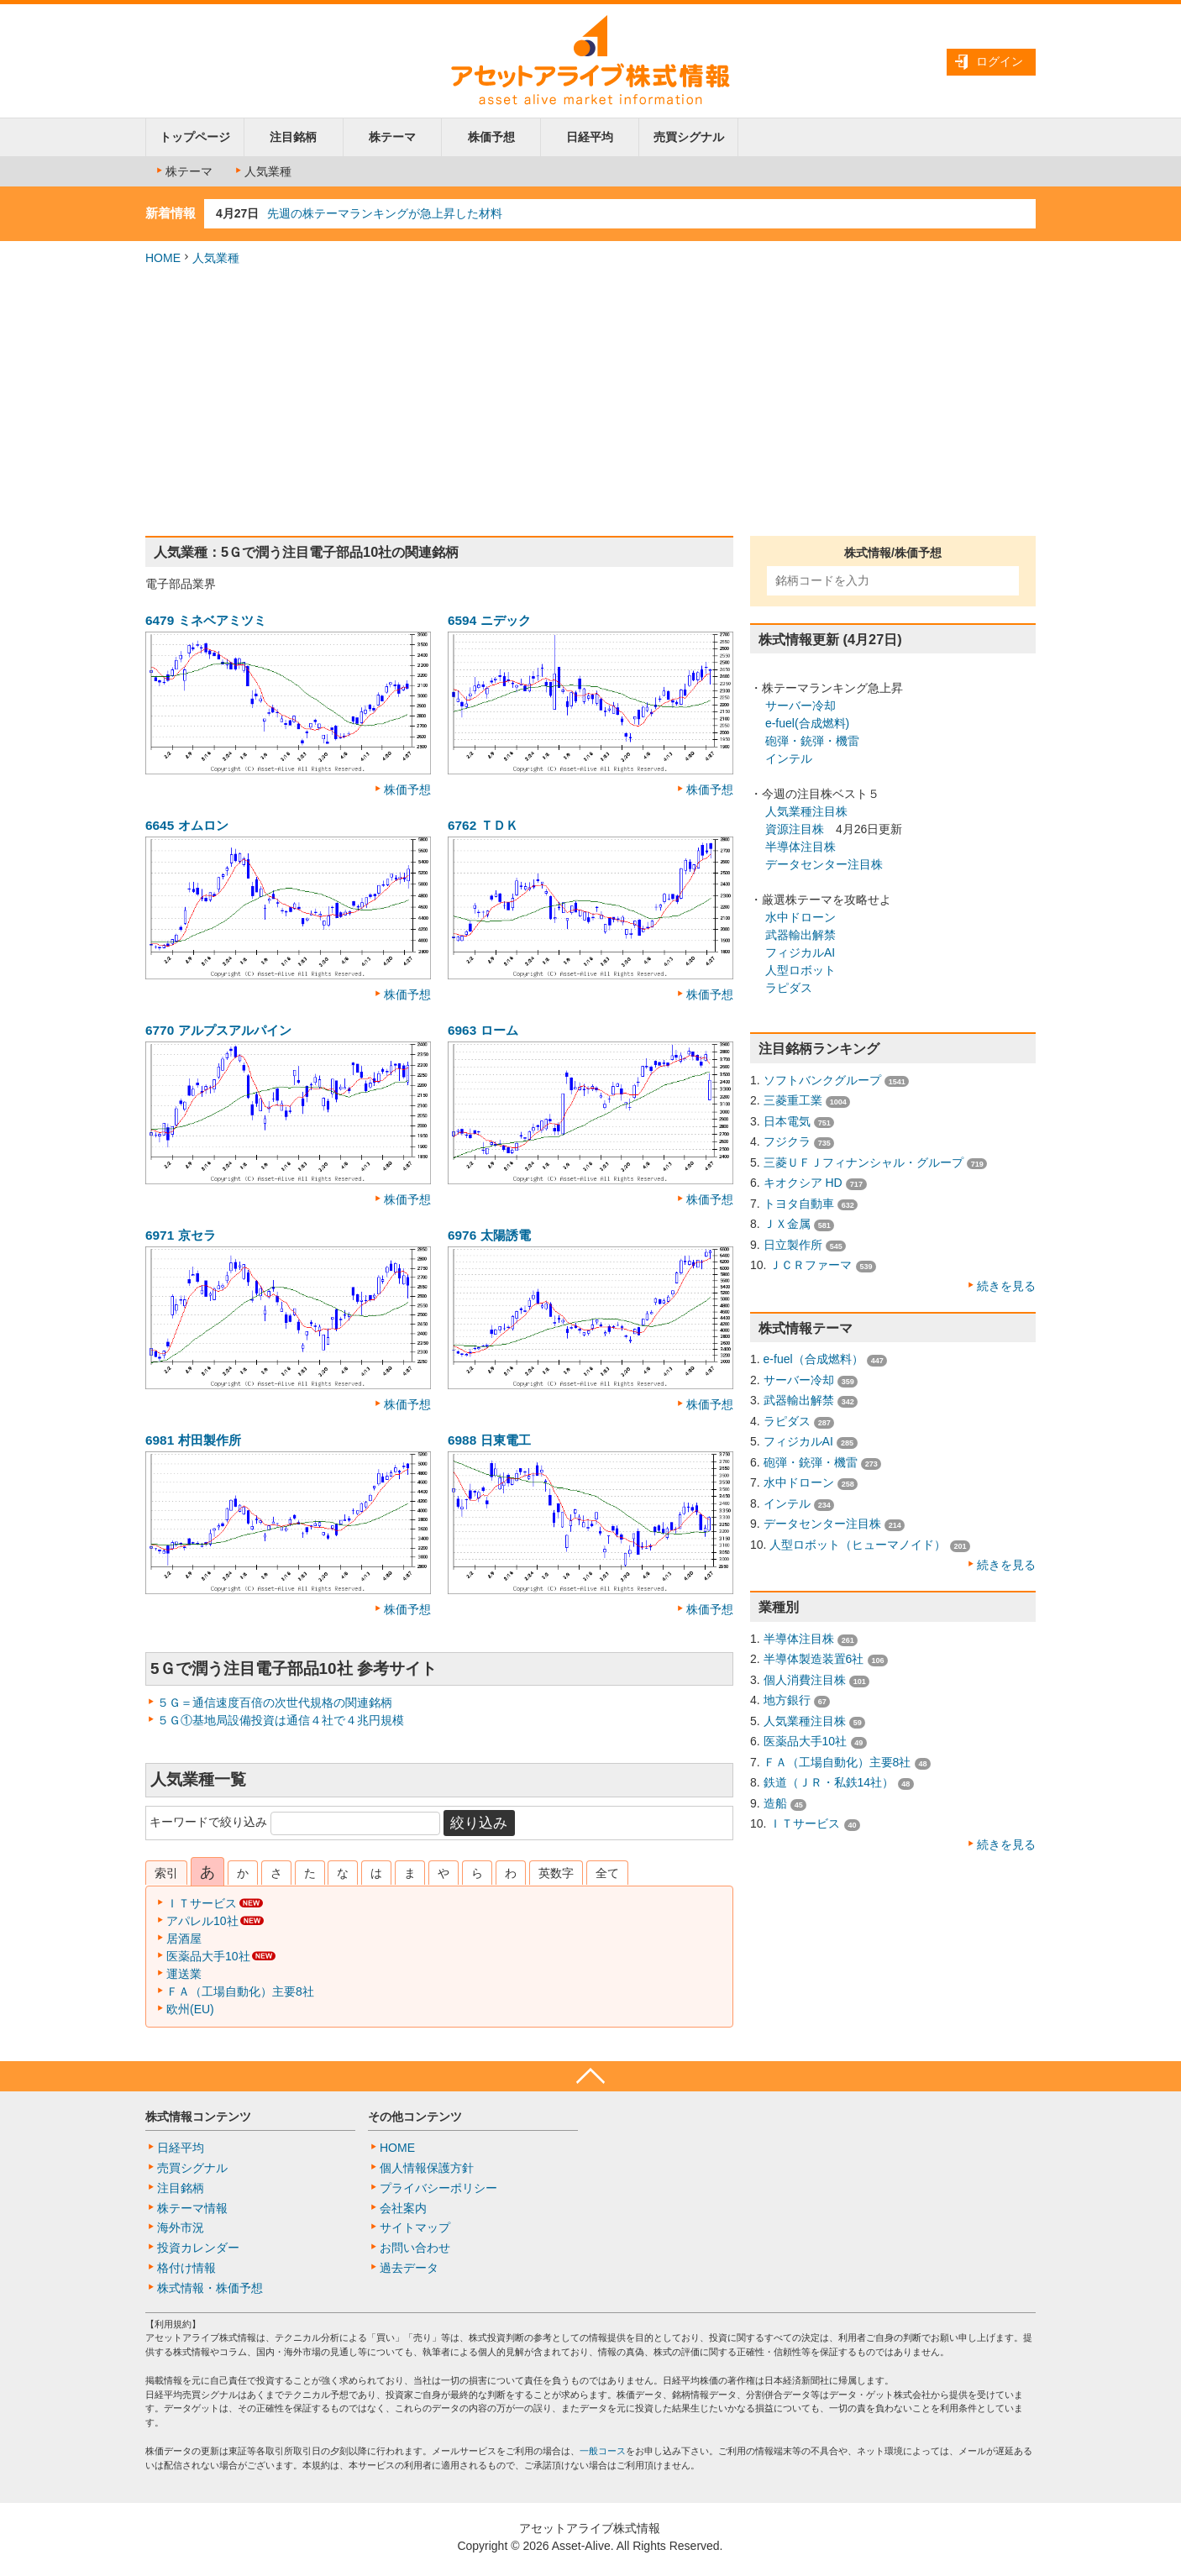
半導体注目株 (800, 846)
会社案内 (403, 2208)
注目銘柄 (293, 137)
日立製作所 (793, 1244)
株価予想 (491, 137)
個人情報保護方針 (427, 2168)
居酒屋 (184, 1938)
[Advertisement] (590, 401)
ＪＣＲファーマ (810, 1265)
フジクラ (787, 1141)
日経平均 (589, 137)
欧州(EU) (190, 2009)
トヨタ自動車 (799, 1203)
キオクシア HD (803, 1182)
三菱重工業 (793, 1100)
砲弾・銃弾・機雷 (812, 741)
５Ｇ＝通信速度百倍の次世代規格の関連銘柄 (274, 1702)
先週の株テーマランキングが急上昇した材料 (384, 213)
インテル (788, 758)
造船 (775, 1803)
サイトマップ (415, 2227)
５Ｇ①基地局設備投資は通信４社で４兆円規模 (280, 1720)
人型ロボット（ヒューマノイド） (857, 1544)
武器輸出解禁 (800, 935)
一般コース (603, 2451)
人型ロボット (800, 970)
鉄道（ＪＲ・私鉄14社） (829, 1782)
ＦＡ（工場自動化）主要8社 (240, 1991)
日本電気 (787, 1121)
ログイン (999, 61)
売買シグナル (688, 137)
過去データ (409, 2267)
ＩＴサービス (201, 1903)
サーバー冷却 (800, 705)
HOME (163, 258)
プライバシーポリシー (438, 2188)
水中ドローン (800, 917)
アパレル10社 (202, 1921)
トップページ (195, 137)
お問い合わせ (415, 2247)
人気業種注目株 (806, 811)
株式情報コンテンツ (198, 2116)
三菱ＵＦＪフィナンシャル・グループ (863, 1162)
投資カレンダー (198, 2247)
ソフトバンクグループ (822, 1080)
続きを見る (1006, 1286)
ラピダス (788, 987)
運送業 (184, 1974)
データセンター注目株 (824, 864)
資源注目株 (794, 829)
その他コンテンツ (415, 2116)
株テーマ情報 (192, 2208)
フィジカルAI (800, 952)
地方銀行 (787, 1700)
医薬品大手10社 (208, 1956)
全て (607, 1873)
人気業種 (262, 171)
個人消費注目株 (805, 1680)
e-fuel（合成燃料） (813, 1359)
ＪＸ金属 (787, 1223)
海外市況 (180, 2227)
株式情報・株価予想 (210, 2288)
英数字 (556, 1873)
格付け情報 (186, 2267)
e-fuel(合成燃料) (807, 723)
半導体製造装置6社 (814, 1659)
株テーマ (392, 137)
